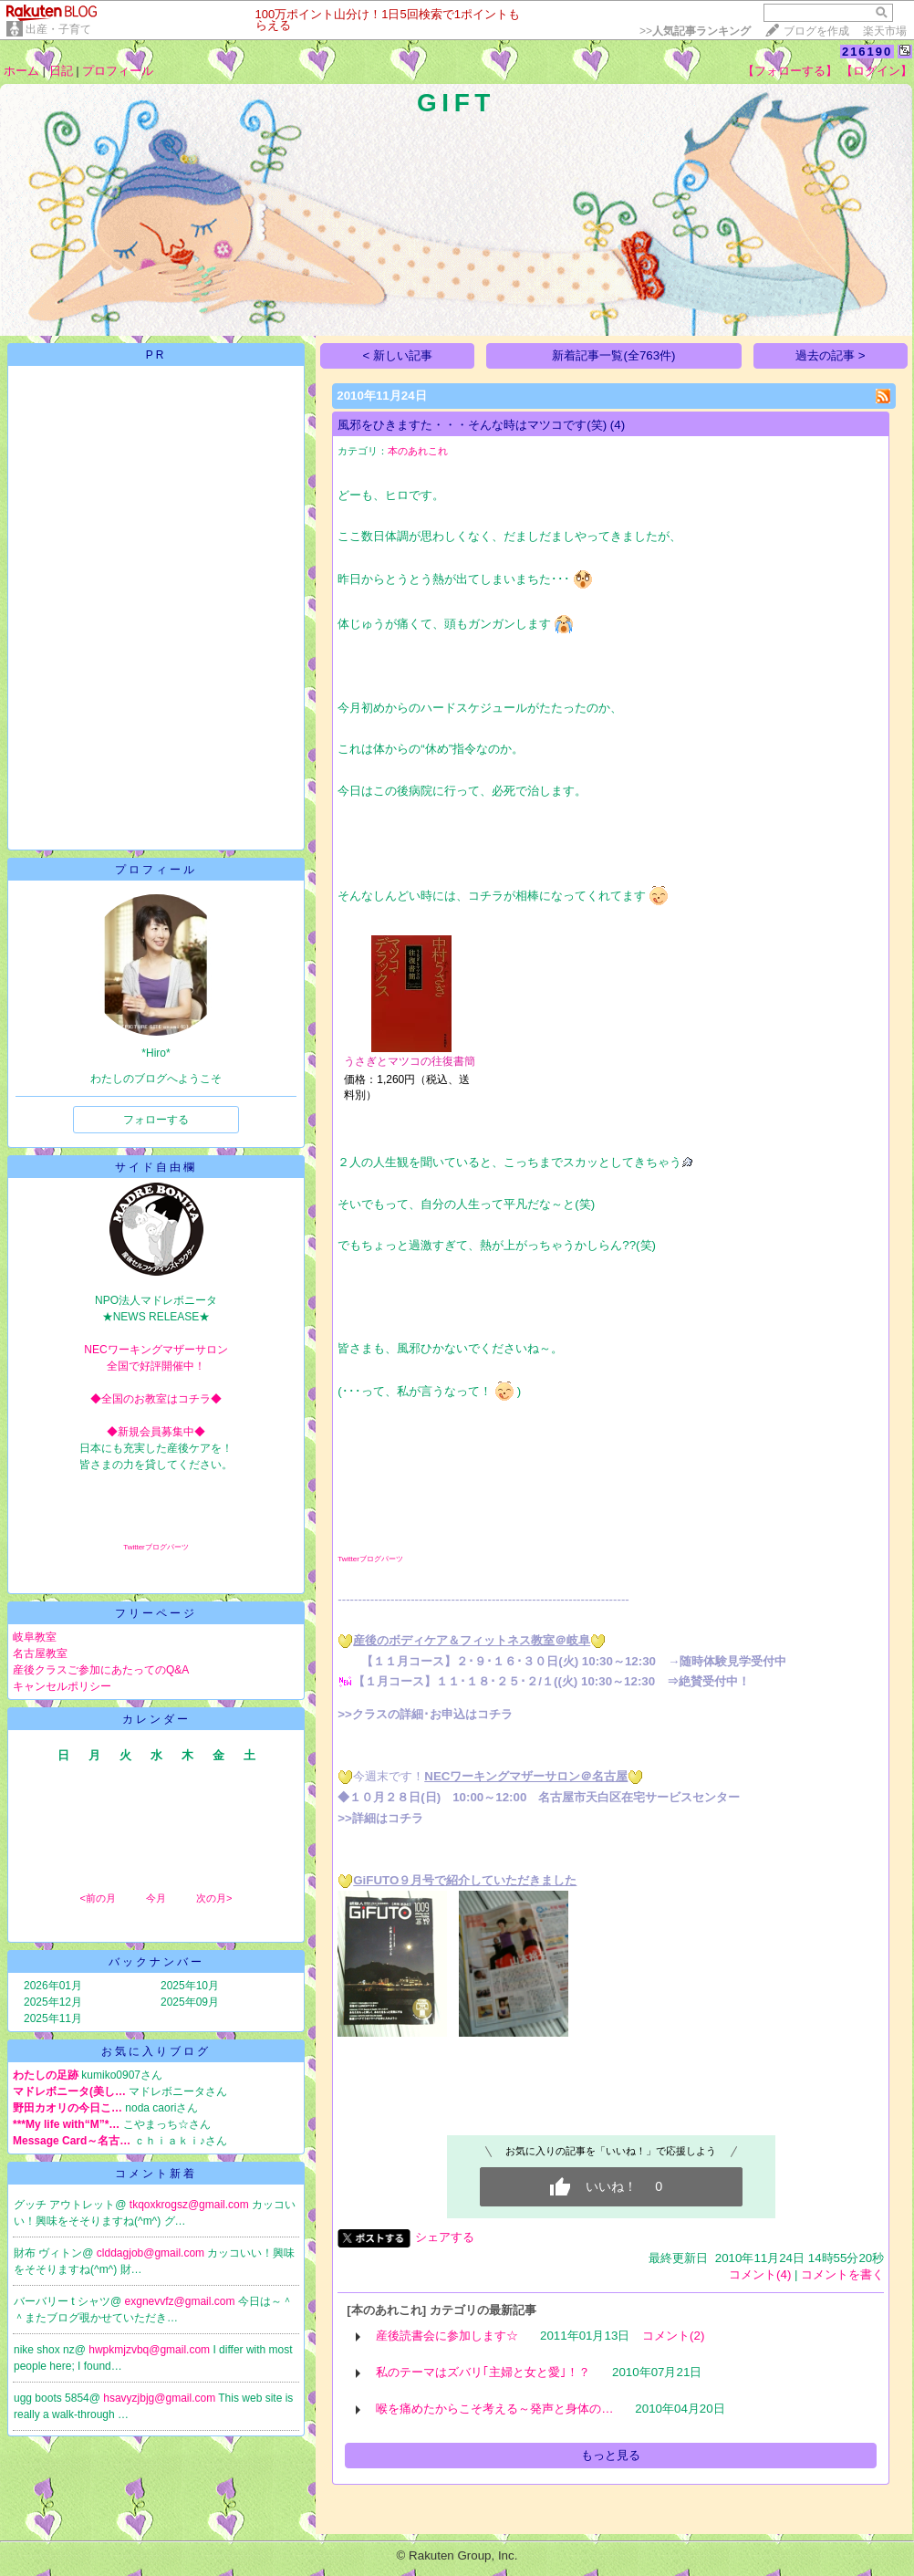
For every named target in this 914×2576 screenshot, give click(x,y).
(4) (617, 425)
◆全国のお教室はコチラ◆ (156, 1398)
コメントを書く (842, 2274)
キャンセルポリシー (62, 1686)
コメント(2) (673, 2335)
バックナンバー (156, 1961)
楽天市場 (885, 31)
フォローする (156, 1119)
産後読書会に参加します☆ (447, 2335)
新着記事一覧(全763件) (613, 355)
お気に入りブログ (156, 2051)
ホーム (21, 71)
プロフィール (117, 71)
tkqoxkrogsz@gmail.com (191, 2204)
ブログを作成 (816, 31)
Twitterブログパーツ (156, 1547)
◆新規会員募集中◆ (156, 1431)
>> (695, 31)
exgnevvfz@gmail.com (181, 2301)
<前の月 (97, 1898)
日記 (61, 71)
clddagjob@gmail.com (152, 2253)
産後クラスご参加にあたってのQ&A (101, 1669)
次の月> (214, 1898)
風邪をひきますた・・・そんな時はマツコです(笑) (472, 425)
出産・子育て (58, 29)
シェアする (444, 2237)
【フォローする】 (790, 71)
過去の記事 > (830, 355)
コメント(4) (760, 2274)
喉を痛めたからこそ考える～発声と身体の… (494, 2408)
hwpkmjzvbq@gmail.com (150, 2349)
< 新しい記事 (398, 355)
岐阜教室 (35, 1637)
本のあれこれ (418, 450)
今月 (156, 1898)
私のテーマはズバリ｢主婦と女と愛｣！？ (483, 2372)
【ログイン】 (876, 71)
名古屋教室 (40, 1653)
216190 (867, 51)
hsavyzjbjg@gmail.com (160, 2398)
